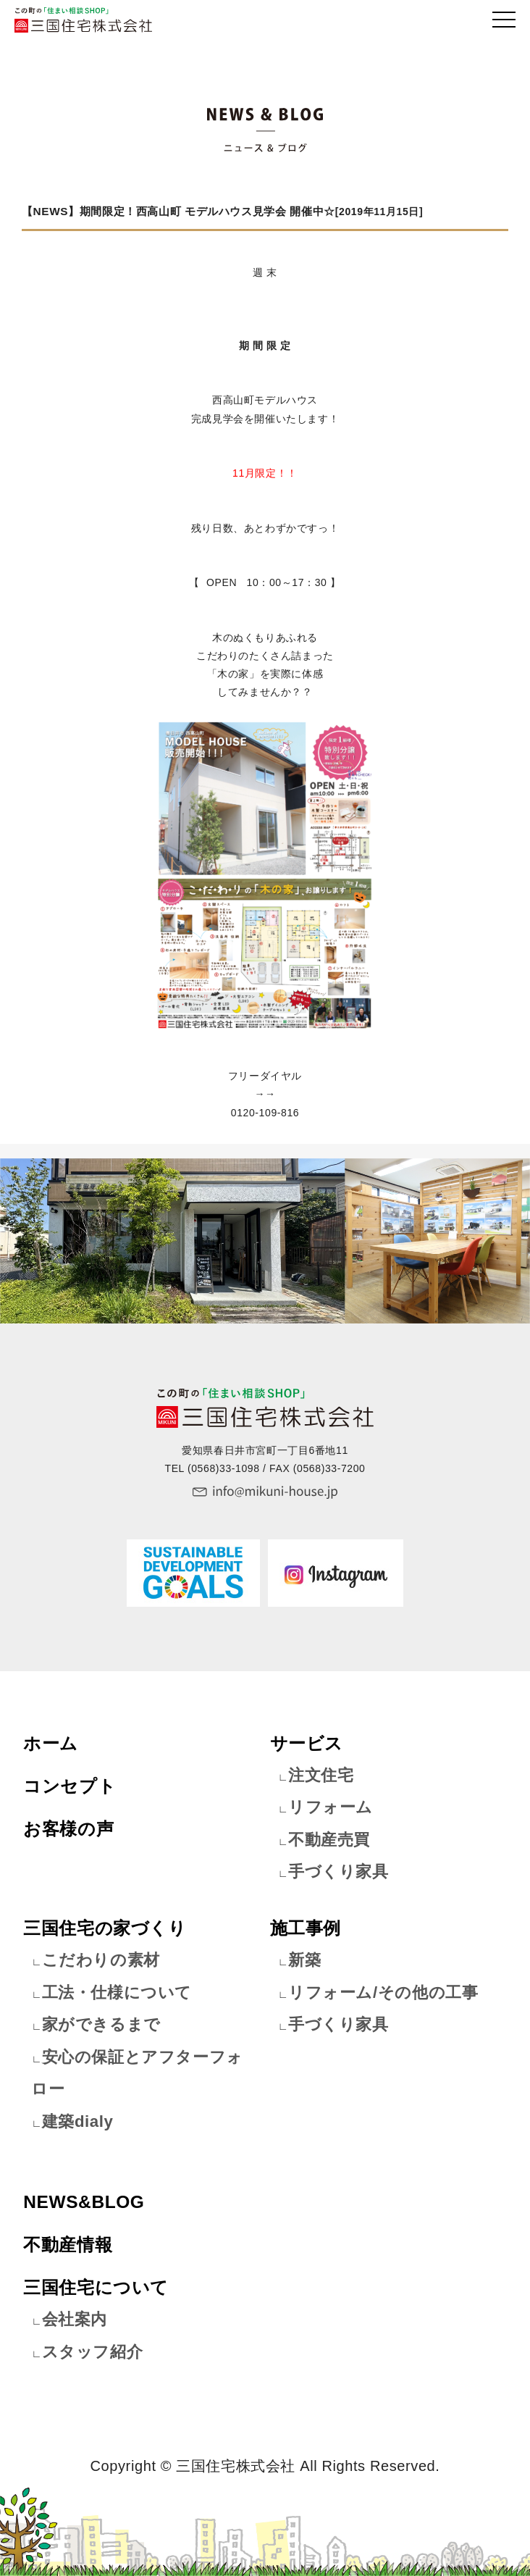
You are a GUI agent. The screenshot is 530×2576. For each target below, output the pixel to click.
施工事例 (305, 1928)
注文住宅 (320, 1775)
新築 (304, 1960)
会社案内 (74, 2319)
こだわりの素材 (101, 1960)
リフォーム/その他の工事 (383, 1992)
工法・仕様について (117, 1992)
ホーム (50, 1743)
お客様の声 (68, 1829)
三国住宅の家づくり (104, 1928)
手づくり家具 (338, 1871)
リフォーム (330, 1807)
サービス (306, 1743)
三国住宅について (96, 2287)
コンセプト (69, 1786)
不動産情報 (67, 2244)
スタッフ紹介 (92, 2352)
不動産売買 (329, 1840)
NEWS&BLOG (83, 2202)
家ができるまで (101, 2024)
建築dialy (78, 2121)
